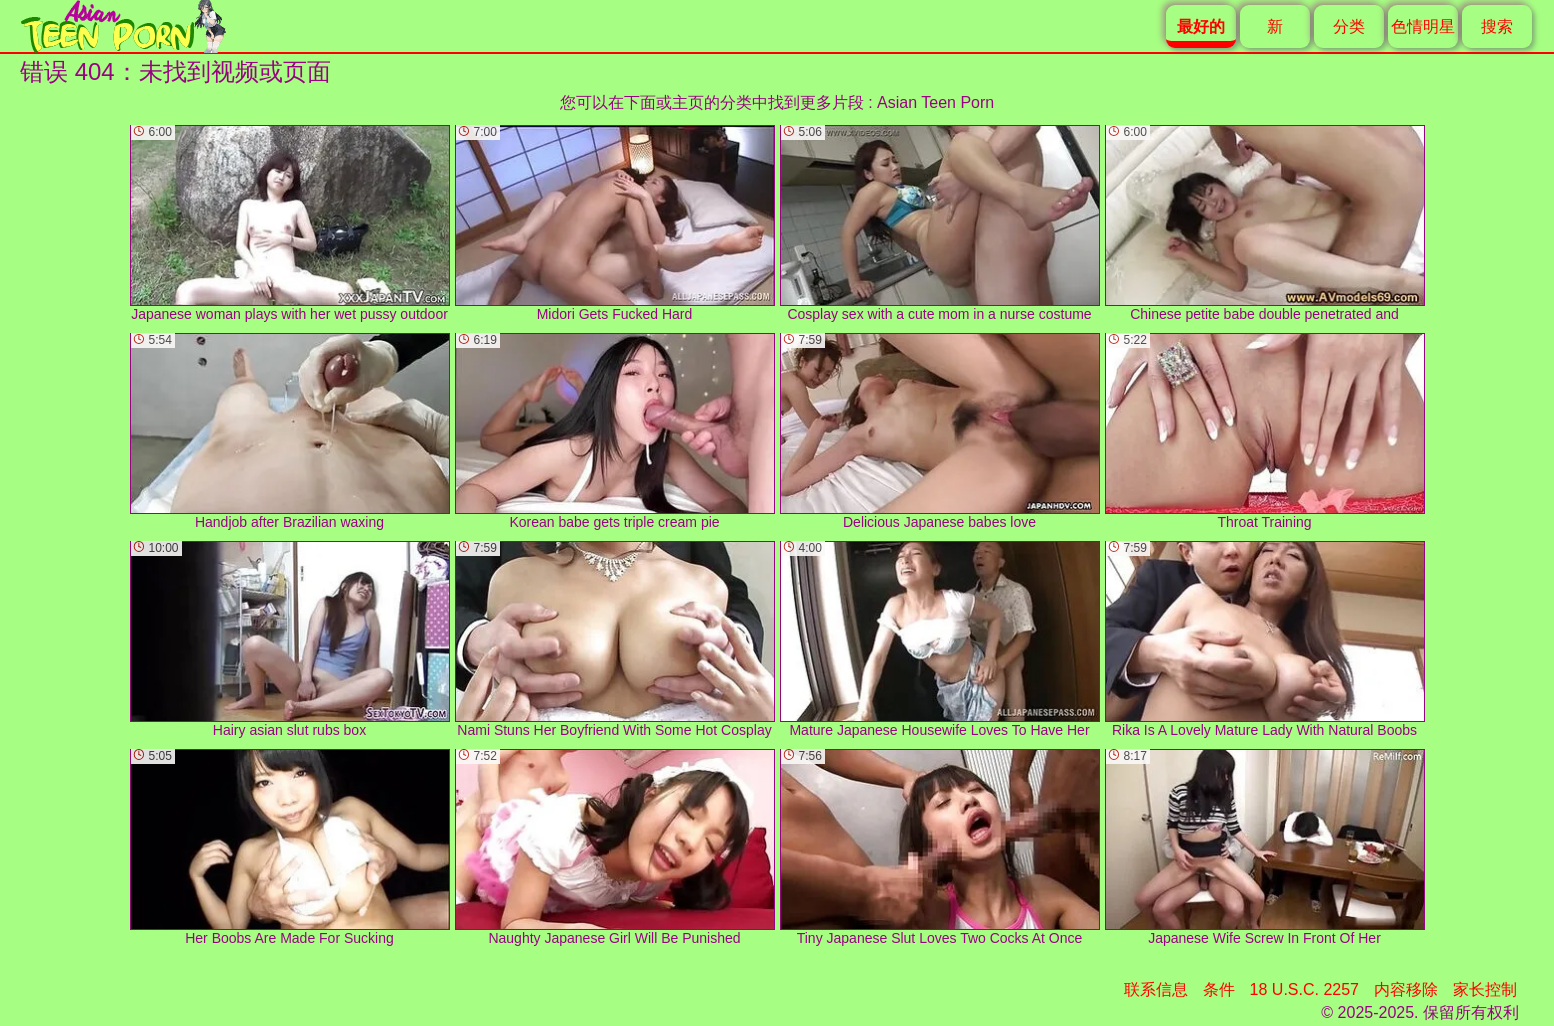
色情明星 (1423, 26)
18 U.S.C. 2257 (1304, 989)
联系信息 (1156, 989)
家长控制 (1485, 989)
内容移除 (1406, 989)
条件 (1219, 989)
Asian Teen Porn (935, 102)
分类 (1349, 26)
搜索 (1497, 26)
